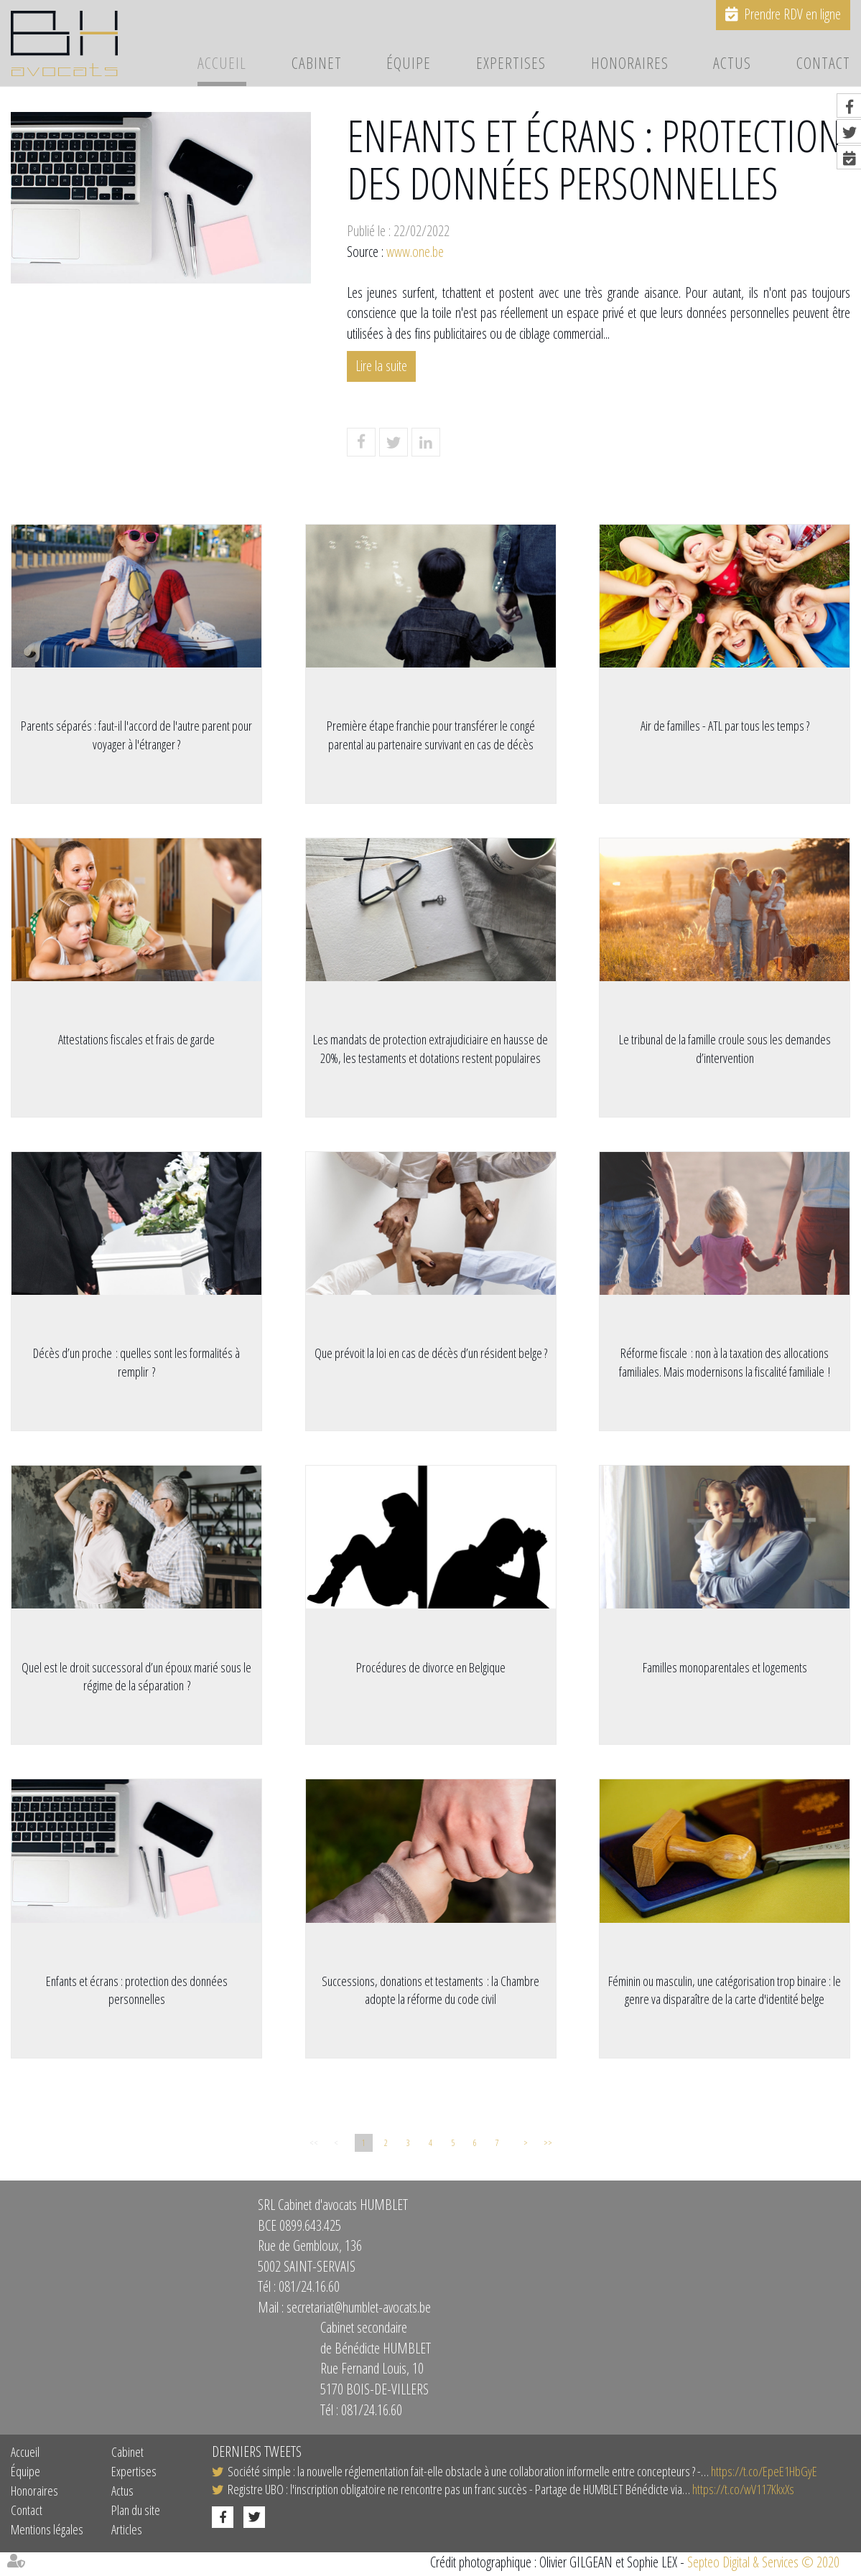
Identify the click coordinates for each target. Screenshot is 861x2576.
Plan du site (135, 2513)
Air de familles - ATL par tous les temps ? (725, 725)
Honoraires (630, 64)
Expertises (511, 64)
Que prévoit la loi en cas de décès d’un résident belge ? (431, 1354)
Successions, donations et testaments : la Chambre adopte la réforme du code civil (430, 1992)
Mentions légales (47, 2533)
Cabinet (317, 64)
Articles (126, 2533)
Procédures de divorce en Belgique (431, 1668)
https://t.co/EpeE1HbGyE (764, 2474)
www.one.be (415, 251)
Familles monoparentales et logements (725, 1668)
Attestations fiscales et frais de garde (136, 1040)
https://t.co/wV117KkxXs (743, 2492)
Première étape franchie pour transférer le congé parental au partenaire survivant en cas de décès (431, 735)
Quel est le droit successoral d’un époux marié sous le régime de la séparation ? (136, 1678)
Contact (823, 64)
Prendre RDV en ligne (792, 14)
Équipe (408, 64)
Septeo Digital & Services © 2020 (763, 2565)
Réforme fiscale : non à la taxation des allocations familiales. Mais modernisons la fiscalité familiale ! (724, 1364)
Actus (732, 64)
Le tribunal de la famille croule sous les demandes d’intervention (725, 1049)
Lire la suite (381, 365)
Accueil (221, 64)
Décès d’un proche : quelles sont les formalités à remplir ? (136, 1364)
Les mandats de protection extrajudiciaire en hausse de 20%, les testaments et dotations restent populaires (430, 1049)
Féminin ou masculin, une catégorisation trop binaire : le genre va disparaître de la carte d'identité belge (724, 1992)
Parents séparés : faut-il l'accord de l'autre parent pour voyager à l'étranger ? (136, 735)
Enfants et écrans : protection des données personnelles (137, 1992)
